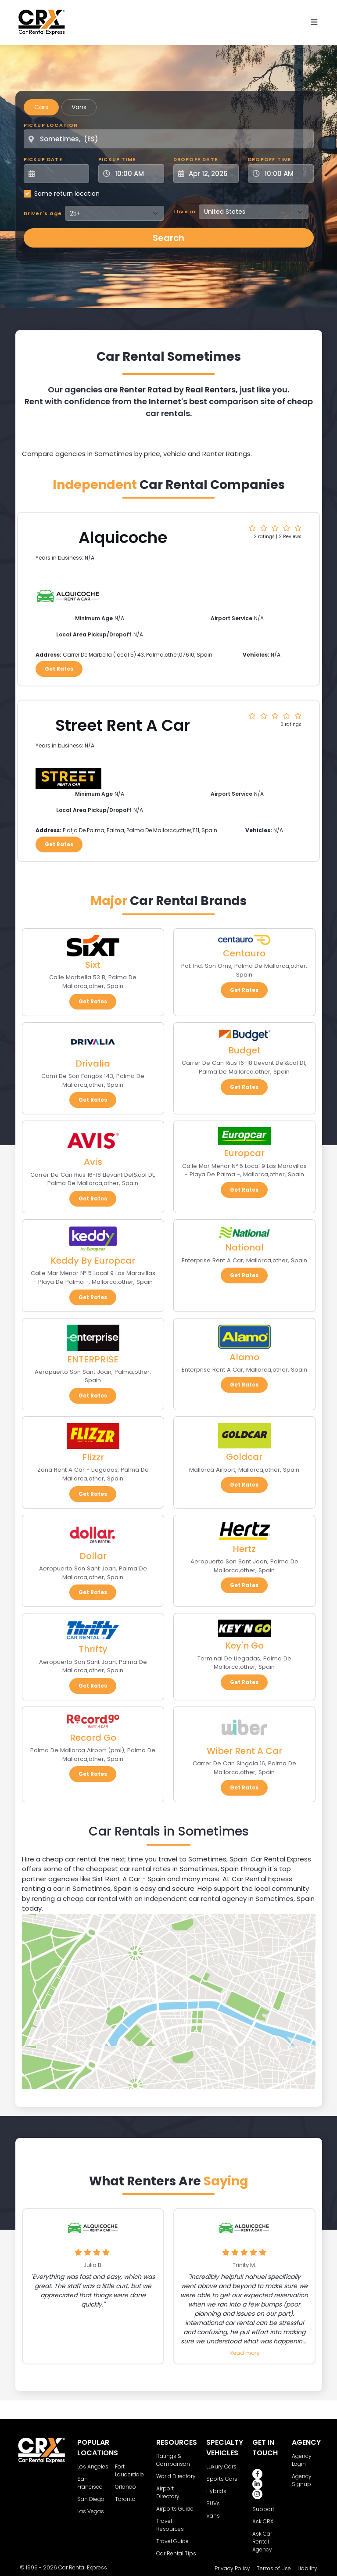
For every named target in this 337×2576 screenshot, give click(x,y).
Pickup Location (51, 125)
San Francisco (90, 2482)
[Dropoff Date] (211, 173)
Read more (244, 2353)
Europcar (244, 1153)
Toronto (125, 2499)
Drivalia (92, 1063)
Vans (79, 107)
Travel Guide (172, 2541)
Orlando (125, 2486)
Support (263, 2509)
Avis (93, 1162)
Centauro (244, 953)
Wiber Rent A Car (244, 1751)
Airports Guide (175, 2508)
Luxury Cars (221, 2466)
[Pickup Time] (136, 173)
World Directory (176, 2476)
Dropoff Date (195, 159)
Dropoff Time (269, 159)
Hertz (244, 1549)
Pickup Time (117, 159)
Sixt (92, 965)
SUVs (213, 2503)
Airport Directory (167, 2492)
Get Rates (59, 668)
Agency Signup (302, 2480)
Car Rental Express (82, 2567)
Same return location (67, 193)
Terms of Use (274, 2568)
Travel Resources (170, 2525)
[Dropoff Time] (286, 173)
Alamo (244, 1357)
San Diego (90, 2499)
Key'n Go (244, 1645)
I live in (184, 211)
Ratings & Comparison (173, 2460)
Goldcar (244, 1457)
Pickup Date (43, 159)
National (244, 1247)
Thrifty (93, 1649)
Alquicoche (123, 537)
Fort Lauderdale (129, 2470)
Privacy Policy (232, 2568)
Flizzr (93, 1457)
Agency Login (302, 2460)
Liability (307, 2568)
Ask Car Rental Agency (262, 2541)
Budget (244, 1050)
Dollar (93, 1556)
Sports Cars (221, 2479)
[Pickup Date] (61, 173)
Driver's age (43, 213)
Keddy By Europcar (92, 1260)
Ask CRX (262, 2521)
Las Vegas (90, 2511)
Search (168, 238)
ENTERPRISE (92, 1359)
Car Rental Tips (176, 2553)
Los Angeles (92, 2466)
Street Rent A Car (122, 725)
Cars (41, 107)
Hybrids (216, 2491)
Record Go (93, 1738)
